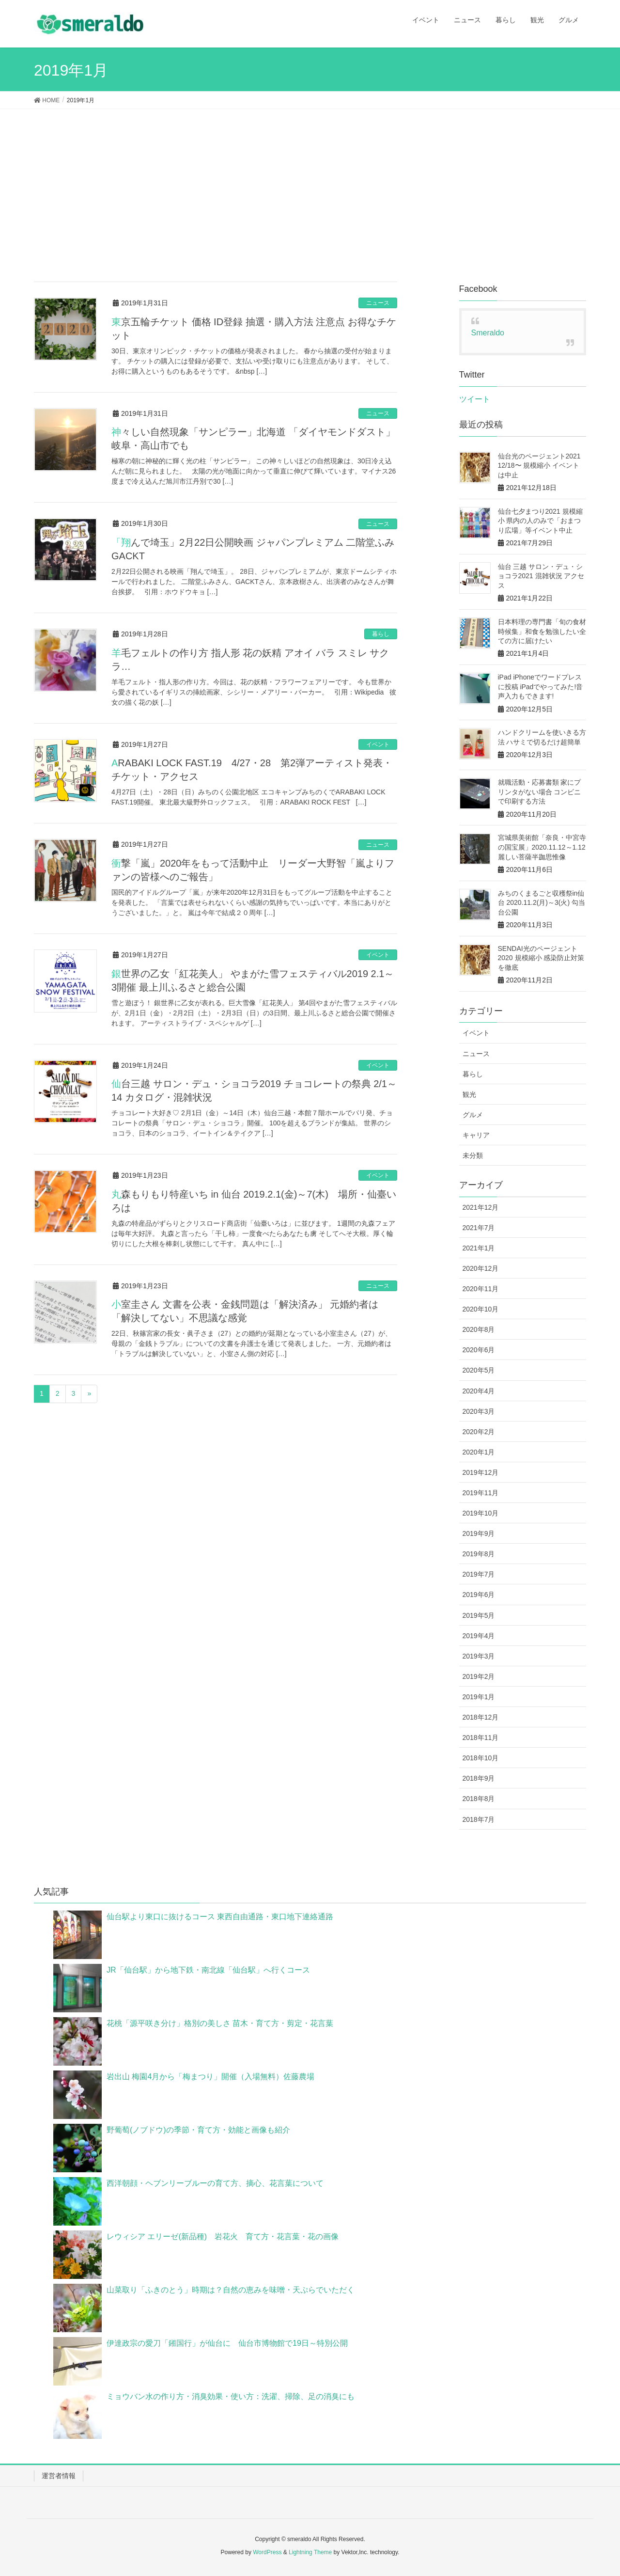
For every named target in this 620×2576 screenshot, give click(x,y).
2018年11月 (481, 1737)
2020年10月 (481, 1309)
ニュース (377, 303)
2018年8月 (479, 1798)
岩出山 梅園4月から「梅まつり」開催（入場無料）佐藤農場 (210, 2076)
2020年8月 (479, 1329)
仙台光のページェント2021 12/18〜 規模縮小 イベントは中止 (539, 465)
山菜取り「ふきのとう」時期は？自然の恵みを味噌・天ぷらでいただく (231, 2290)
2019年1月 (479, 1697)
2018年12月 (481, 1717)
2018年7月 (479, 1819)
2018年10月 (481, 1758)
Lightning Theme (310, 2552)
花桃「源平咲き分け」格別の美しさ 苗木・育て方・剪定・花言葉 (220, 2023)
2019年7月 (479, 1574)
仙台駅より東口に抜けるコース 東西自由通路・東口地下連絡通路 (220, 1916)
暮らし (380, 634)
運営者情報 (59, 2476)
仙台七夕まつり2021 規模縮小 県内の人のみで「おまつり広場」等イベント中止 (540, 520)
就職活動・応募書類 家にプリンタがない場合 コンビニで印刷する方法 (539, 791)
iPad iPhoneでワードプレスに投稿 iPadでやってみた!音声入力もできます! (540, 686)
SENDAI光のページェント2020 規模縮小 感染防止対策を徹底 (541, 958)
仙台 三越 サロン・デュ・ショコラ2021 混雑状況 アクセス (541, 576)
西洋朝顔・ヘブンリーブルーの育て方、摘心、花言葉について (215, 2183)
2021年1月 (479, 1248)
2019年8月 (479, 1554)
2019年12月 (481, 1472)
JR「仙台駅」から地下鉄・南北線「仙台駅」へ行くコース (208, 1970)
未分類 (473, 1155)
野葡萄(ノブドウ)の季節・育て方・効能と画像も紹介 (198, 2130)
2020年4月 (479, 1391)
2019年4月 (479, 1636)
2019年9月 (479, 1533)
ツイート (474, 399)
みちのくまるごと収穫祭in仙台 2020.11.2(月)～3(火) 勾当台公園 (542, 902)
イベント (377, 744)
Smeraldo (487, 333)
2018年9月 (479, 1778)
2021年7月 (479, 1228)
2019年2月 (479, 1676)
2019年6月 (479, 1594)
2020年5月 (479, 1370)
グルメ (473, 1115)
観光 (469, 1094)
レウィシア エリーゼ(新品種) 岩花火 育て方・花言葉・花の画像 (223, 2236)
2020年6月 (479, 1350)
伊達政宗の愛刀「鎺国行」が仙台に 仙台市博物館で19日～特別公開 (227, 2343)
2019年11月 (481, 1493)
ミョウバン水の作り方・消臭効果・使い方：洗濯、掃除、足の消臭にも (231, 2396)
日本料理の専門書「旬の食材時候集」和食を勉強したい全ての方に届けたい (542, 631)
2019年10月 (481, 1513)
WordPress (267, 2552)
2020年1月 (479, 1452)
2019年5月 (479, 1615)
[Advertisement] (310, 182)
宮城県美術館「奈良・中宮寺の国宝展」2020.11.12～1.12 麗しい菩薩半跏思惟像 (542, 847)
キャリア (476, 1135)
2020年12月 (481, 1268)
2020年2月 (479, 1432)
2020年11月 (481, 1289)
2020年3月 (479, 1411)
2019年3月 (479, 1656)
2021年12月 (481, 1207)
